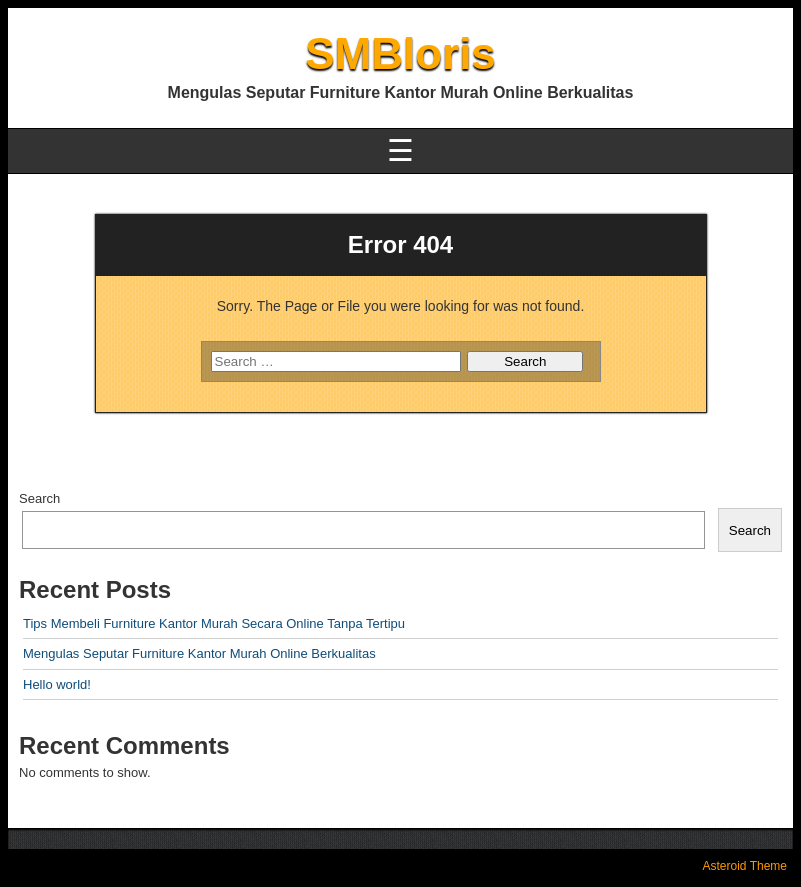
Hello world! (57, 684)
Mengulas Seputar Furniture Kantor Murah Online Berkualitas (199, 653)
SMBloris (400, 53)
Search (39, 498)
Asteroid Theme (745, 866)
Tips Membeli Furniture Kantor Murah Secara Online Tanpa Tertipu (214, 623)
